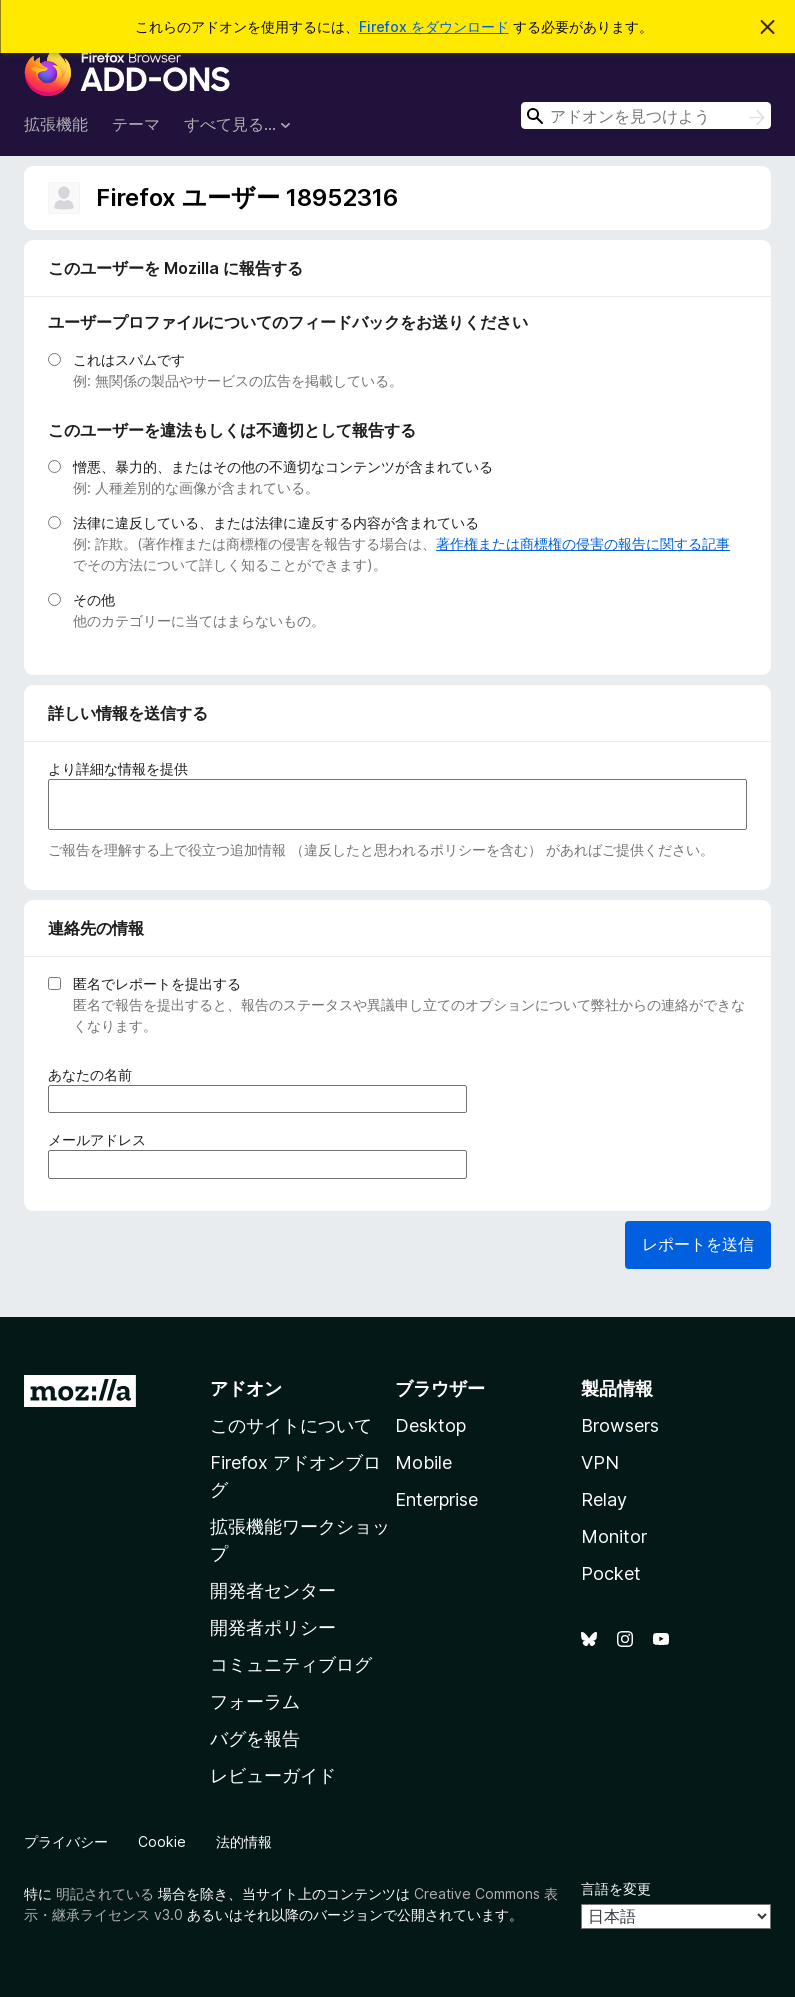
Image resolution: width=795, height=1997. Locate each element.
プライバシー (66, 1841)
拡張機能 (56, 124)
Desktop (430, 1425)
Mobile (423, 1462)
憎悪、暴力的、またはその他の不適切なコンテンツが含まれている (283, 466)
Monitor (614, 1536)
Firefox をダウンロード (434, 26)
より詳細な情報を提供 (118, 768)
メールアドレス (103, 1139)
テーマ (136, 124)
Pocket (611, 1573)
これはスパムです (129, 359)
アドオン (246, 1388)
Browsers (620, 1425)
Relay (604, 1499)
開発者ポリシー (273, 1627)
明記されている (105, 1893)
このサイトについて (291, 1425)
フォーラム (255, 1701)
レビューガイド (273, 1775)
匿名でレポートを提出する (157, 983)
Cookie (162, 1841)
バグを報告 (255, 1738)
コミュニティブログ (291, 1664)
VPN (600, 1462)
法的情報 (244, 1841)
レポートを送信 (698, 1244)
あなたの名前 (96, 1074)
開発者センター (273, 1590)
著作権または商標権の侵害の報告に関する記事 (583, 543)
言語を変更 (616, 1888)
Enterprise (436, 1499)
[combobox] (646, 115)
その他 (94, 599)
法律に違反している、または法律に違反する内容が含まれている (276, 522)
